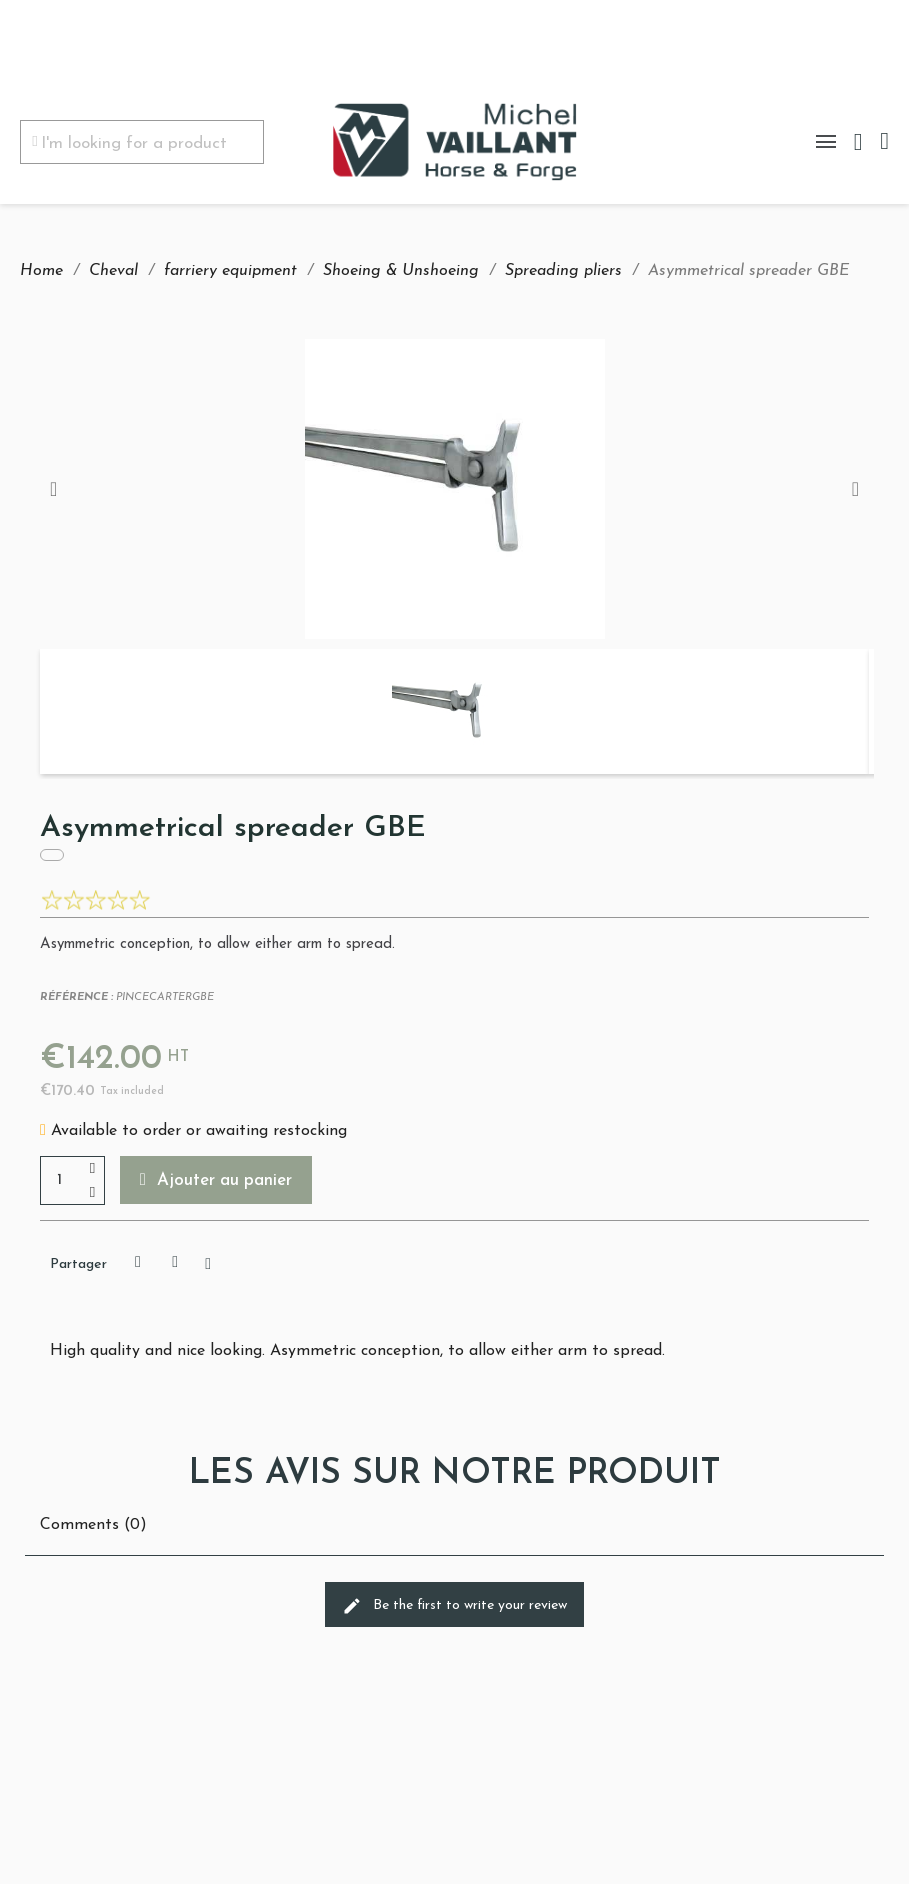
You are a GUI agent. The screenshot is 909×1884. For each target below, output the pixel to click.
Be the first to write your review (454, 1606)
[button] (216, 1180)
